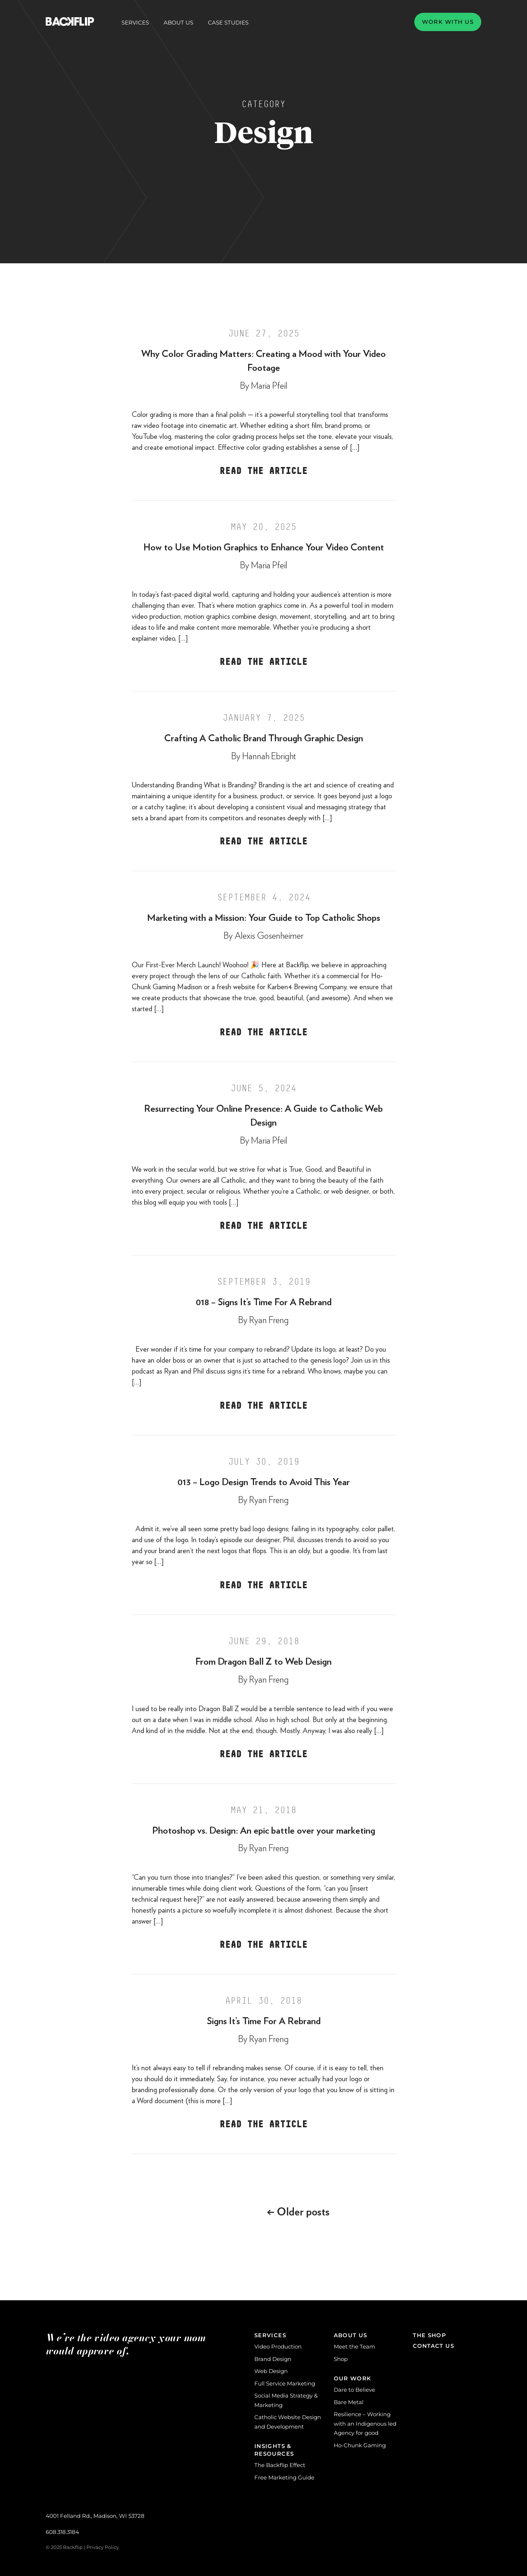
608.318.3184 (62, 2531)
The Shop (429, 2335)
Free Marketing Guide (284, 2477)
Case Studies (228, 22)
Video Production (278, 2346)
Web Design (271, 2371)
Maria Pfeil (269, 386)
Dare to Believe (354, 2389)
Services (135, 22)
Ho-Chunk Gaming (360, 2445)
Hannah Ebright (269, 756)
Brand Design (272, 2358)
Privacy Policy (102, 2547)
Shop (341, 2358)
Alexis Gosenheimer (269, 936)
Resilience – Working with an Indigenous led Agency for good (365, 2423)
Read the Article (263, 471)
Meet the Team (354, 2346)
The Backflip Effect (279, 2465)
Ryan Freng (269, 1320)
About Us (178, 22)
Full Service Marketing (284, 2383)
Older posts (298, 2212)
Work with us (448, 21)
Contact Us (433, 2345)
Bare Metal (348, 2402)
